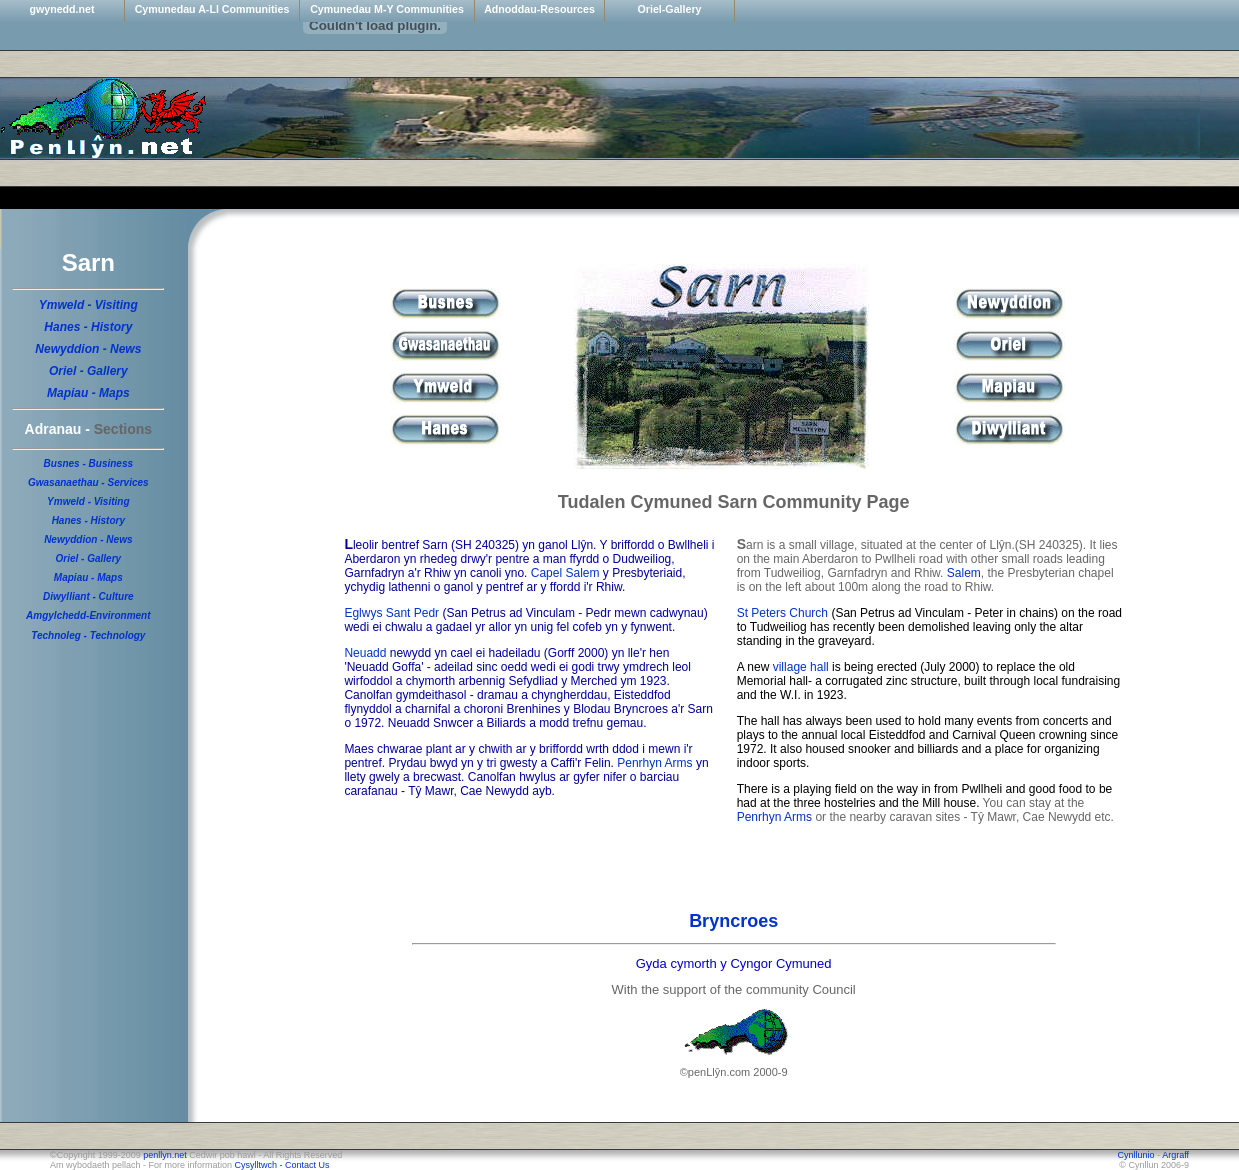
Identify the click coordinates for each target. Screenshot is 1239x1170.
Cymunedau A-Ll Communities (212, 9)
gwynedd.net (61, 9)
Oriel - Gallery (88, 371)
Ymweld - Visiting (88, 305)
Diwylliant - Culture (88, 596)
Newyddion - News (88, 349)
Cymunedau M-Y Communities (387, 9)
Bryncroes (733, 921)
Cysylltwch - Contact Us (282, 1165)
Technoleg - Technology (88, 635)
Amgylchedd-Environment (88, 615)
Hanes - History (88, 327)
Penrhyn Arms (654, 763)
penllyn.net (165, 1155)
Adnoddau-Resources (539, 9)
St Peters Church (782, 613)
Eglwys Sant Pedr (391, 613)
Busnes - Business (88, 463)
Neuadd (365, 653)
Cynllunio (1138, 1155)
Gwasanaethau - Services (88, 482)
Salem (964, 573)
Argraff (1175, 1155)
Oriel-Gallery (670, 9)
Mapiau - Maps (88, 393)
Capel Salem (565, 573)
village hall (801, 667)
